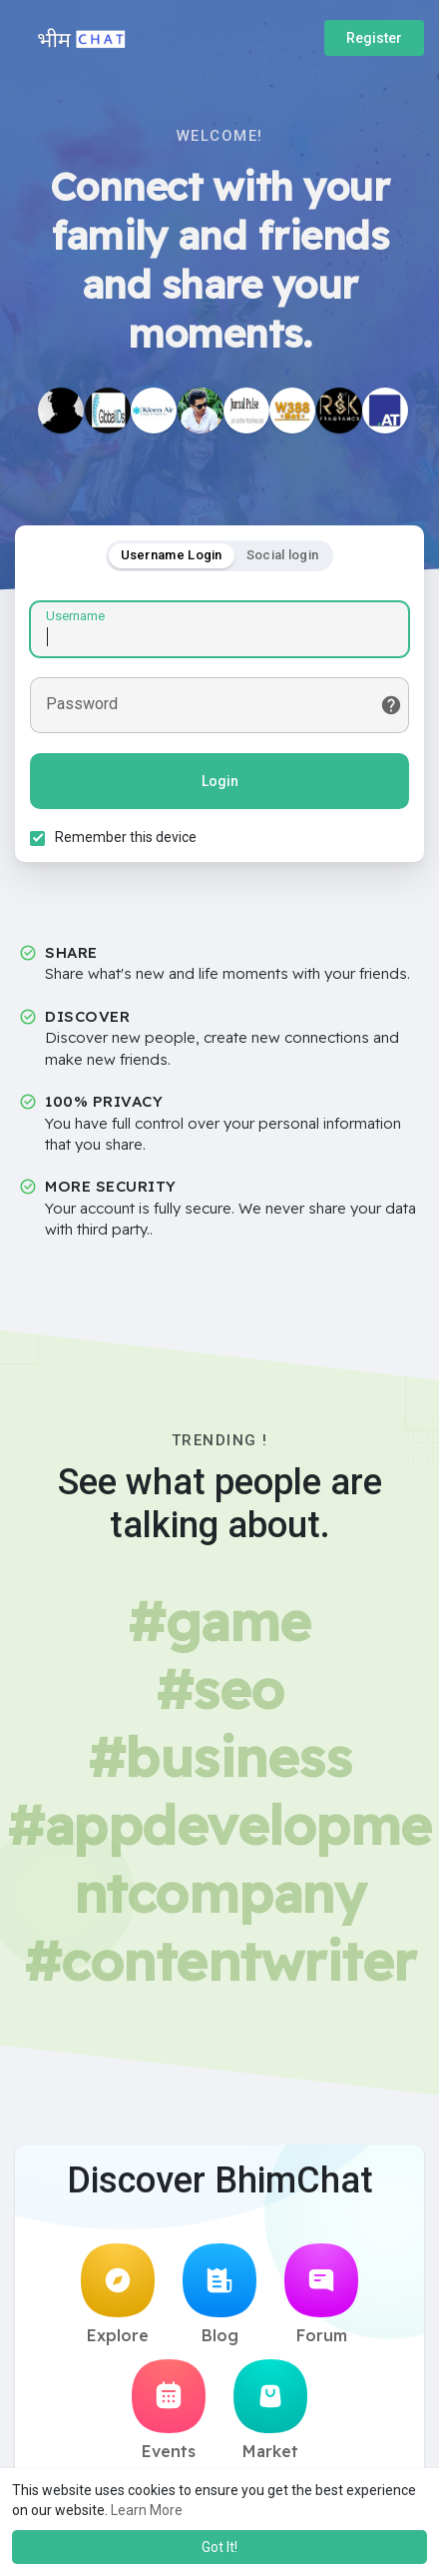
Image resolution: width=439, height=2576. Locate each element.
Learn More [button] (147, 2510)
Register (374, 38)
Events (169, 2410)
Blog (219, 2294)
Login (220, 781)
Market (270, 2410)
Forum (321, 2294)
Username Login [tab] (171, 554)
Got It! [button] (219, 2547)
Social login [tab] (282, 554)
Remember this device (126, 837)
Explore (118, 2294)
